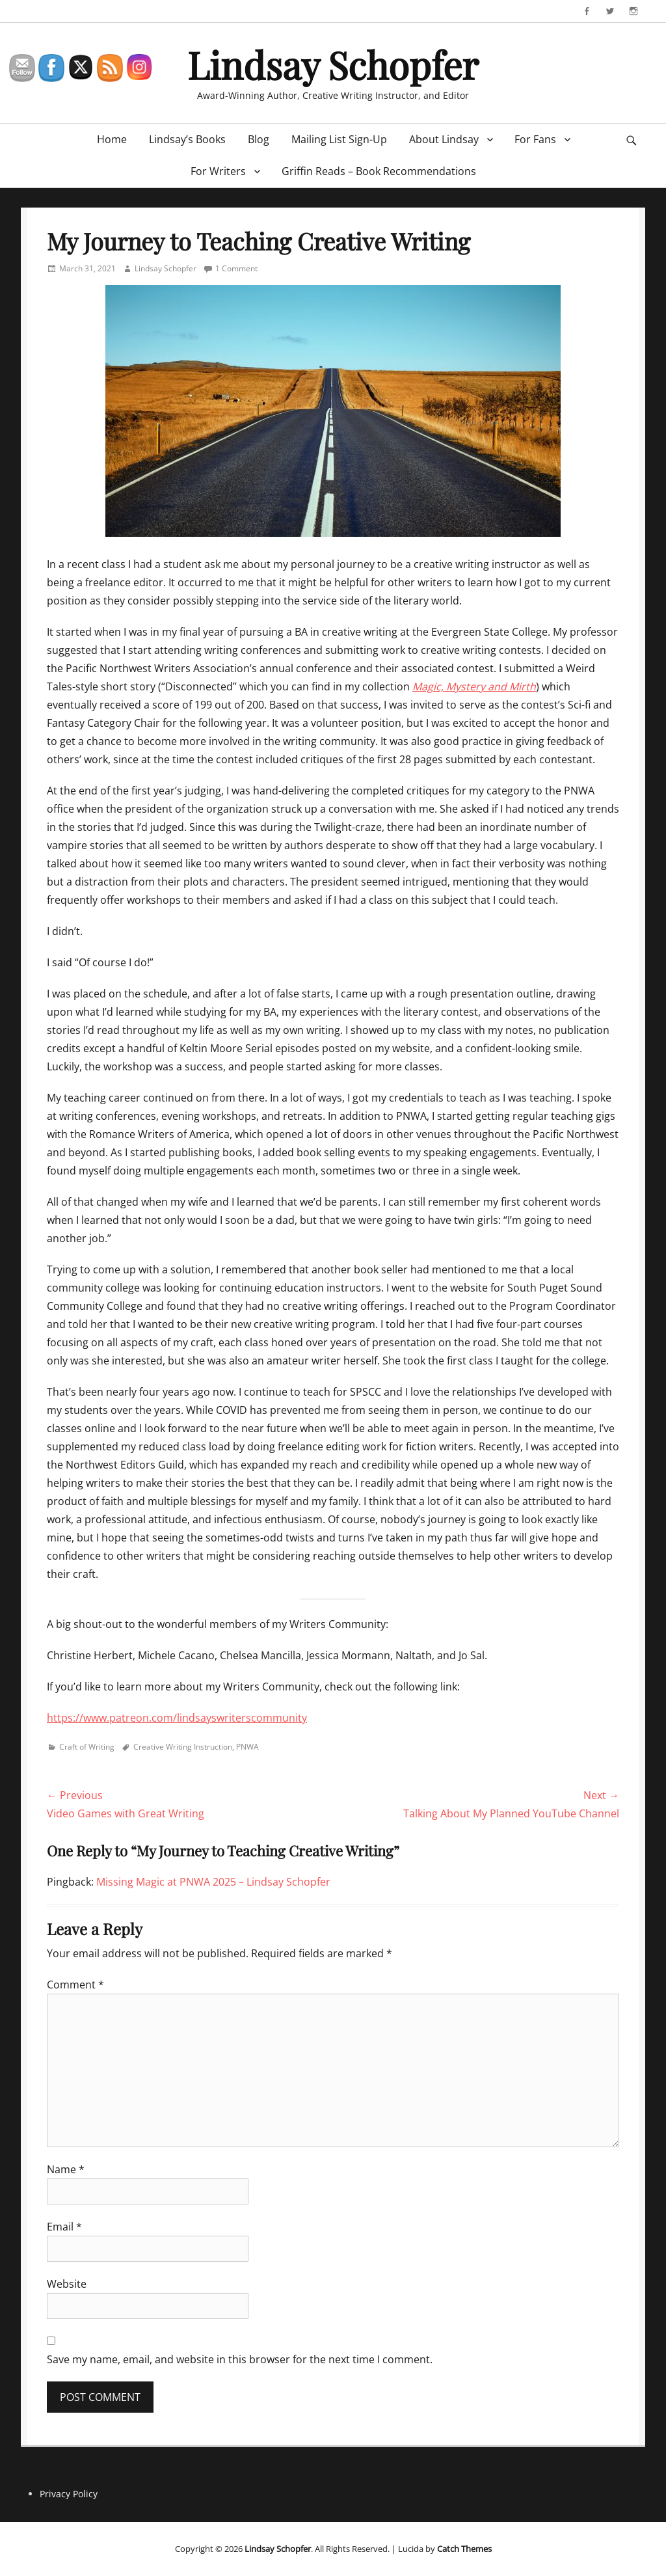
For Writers (218, 171)
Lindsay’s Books (187, 139)
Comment (75, 1984)
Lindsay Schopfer (333, 64)
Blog (258, 139)
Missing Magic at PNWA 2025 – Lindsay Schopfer (213, 1882)
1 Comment (236, 268)
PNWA (247, 1746)
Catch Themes (464, 2549)
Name (66, 2169)
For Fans (535, 139)
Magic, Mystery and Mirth (474, 686)
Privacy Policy (69, 2494)
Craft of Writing (86, 1746)
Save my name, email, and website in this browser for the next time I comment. (240, 2359)
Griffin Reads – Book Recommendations (379, 171)
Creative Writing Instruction (182, 1746)
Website (67, 2284)
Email (64, 2226)
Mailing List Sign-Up (339, 139)
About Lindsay (444, 139)
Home (112, 139)
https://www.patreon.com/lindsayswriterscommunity (177, 1718)
